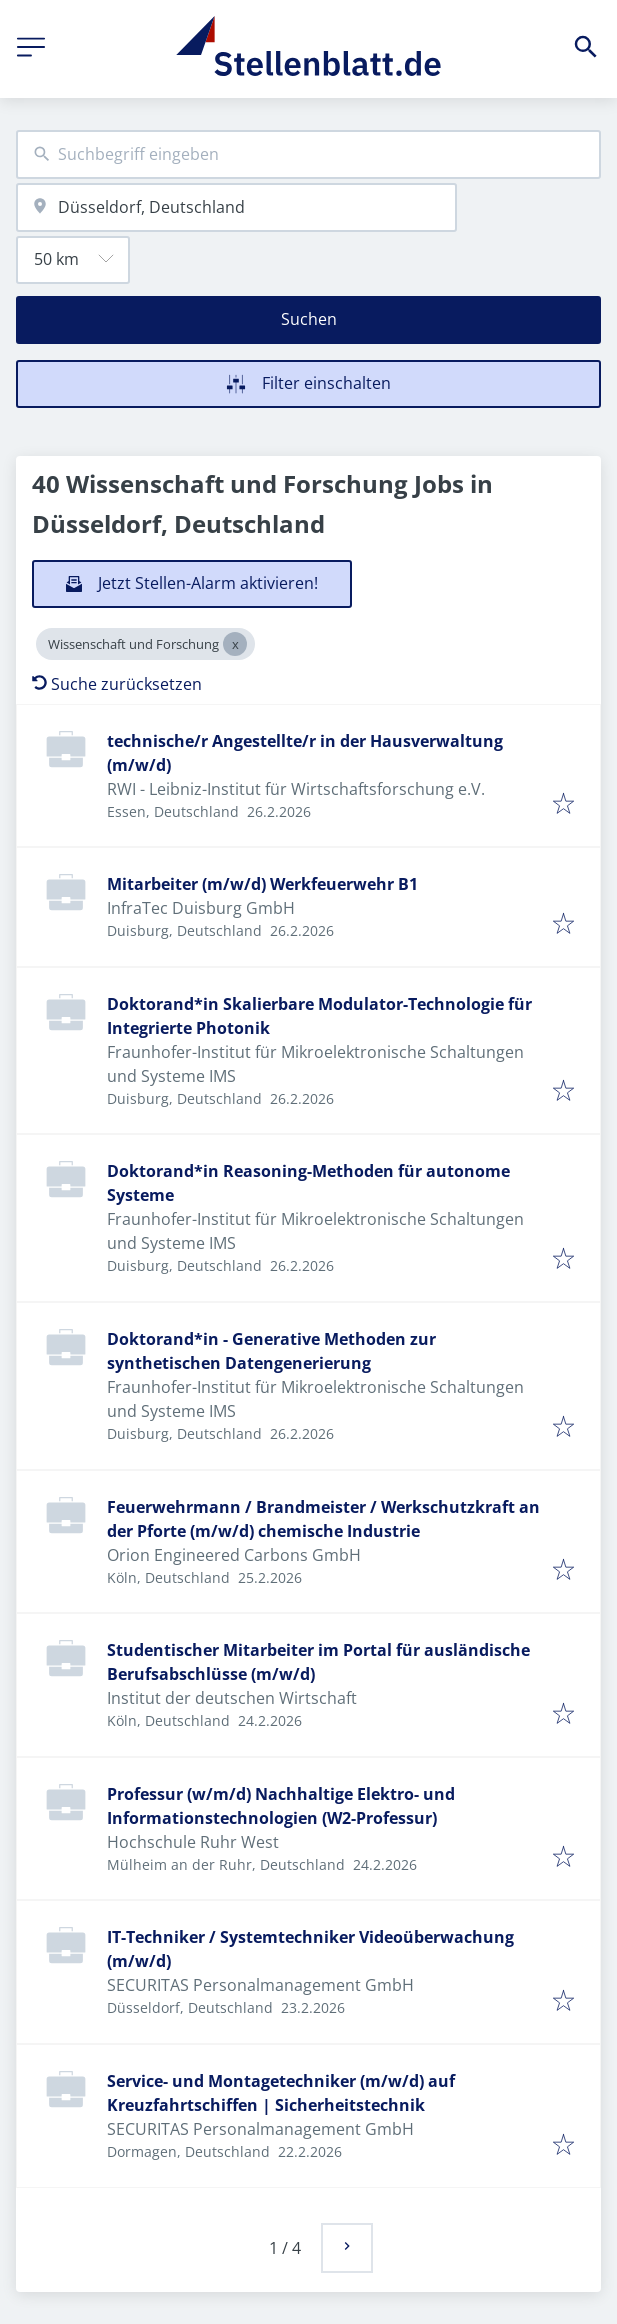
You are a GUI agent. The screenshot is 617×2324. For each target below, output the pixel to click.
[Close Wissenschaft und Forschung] (235, 644)
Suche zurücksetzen (117, 684)
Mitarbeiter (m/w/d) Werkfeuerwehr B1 (262, 884)
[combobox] (308, 154)
